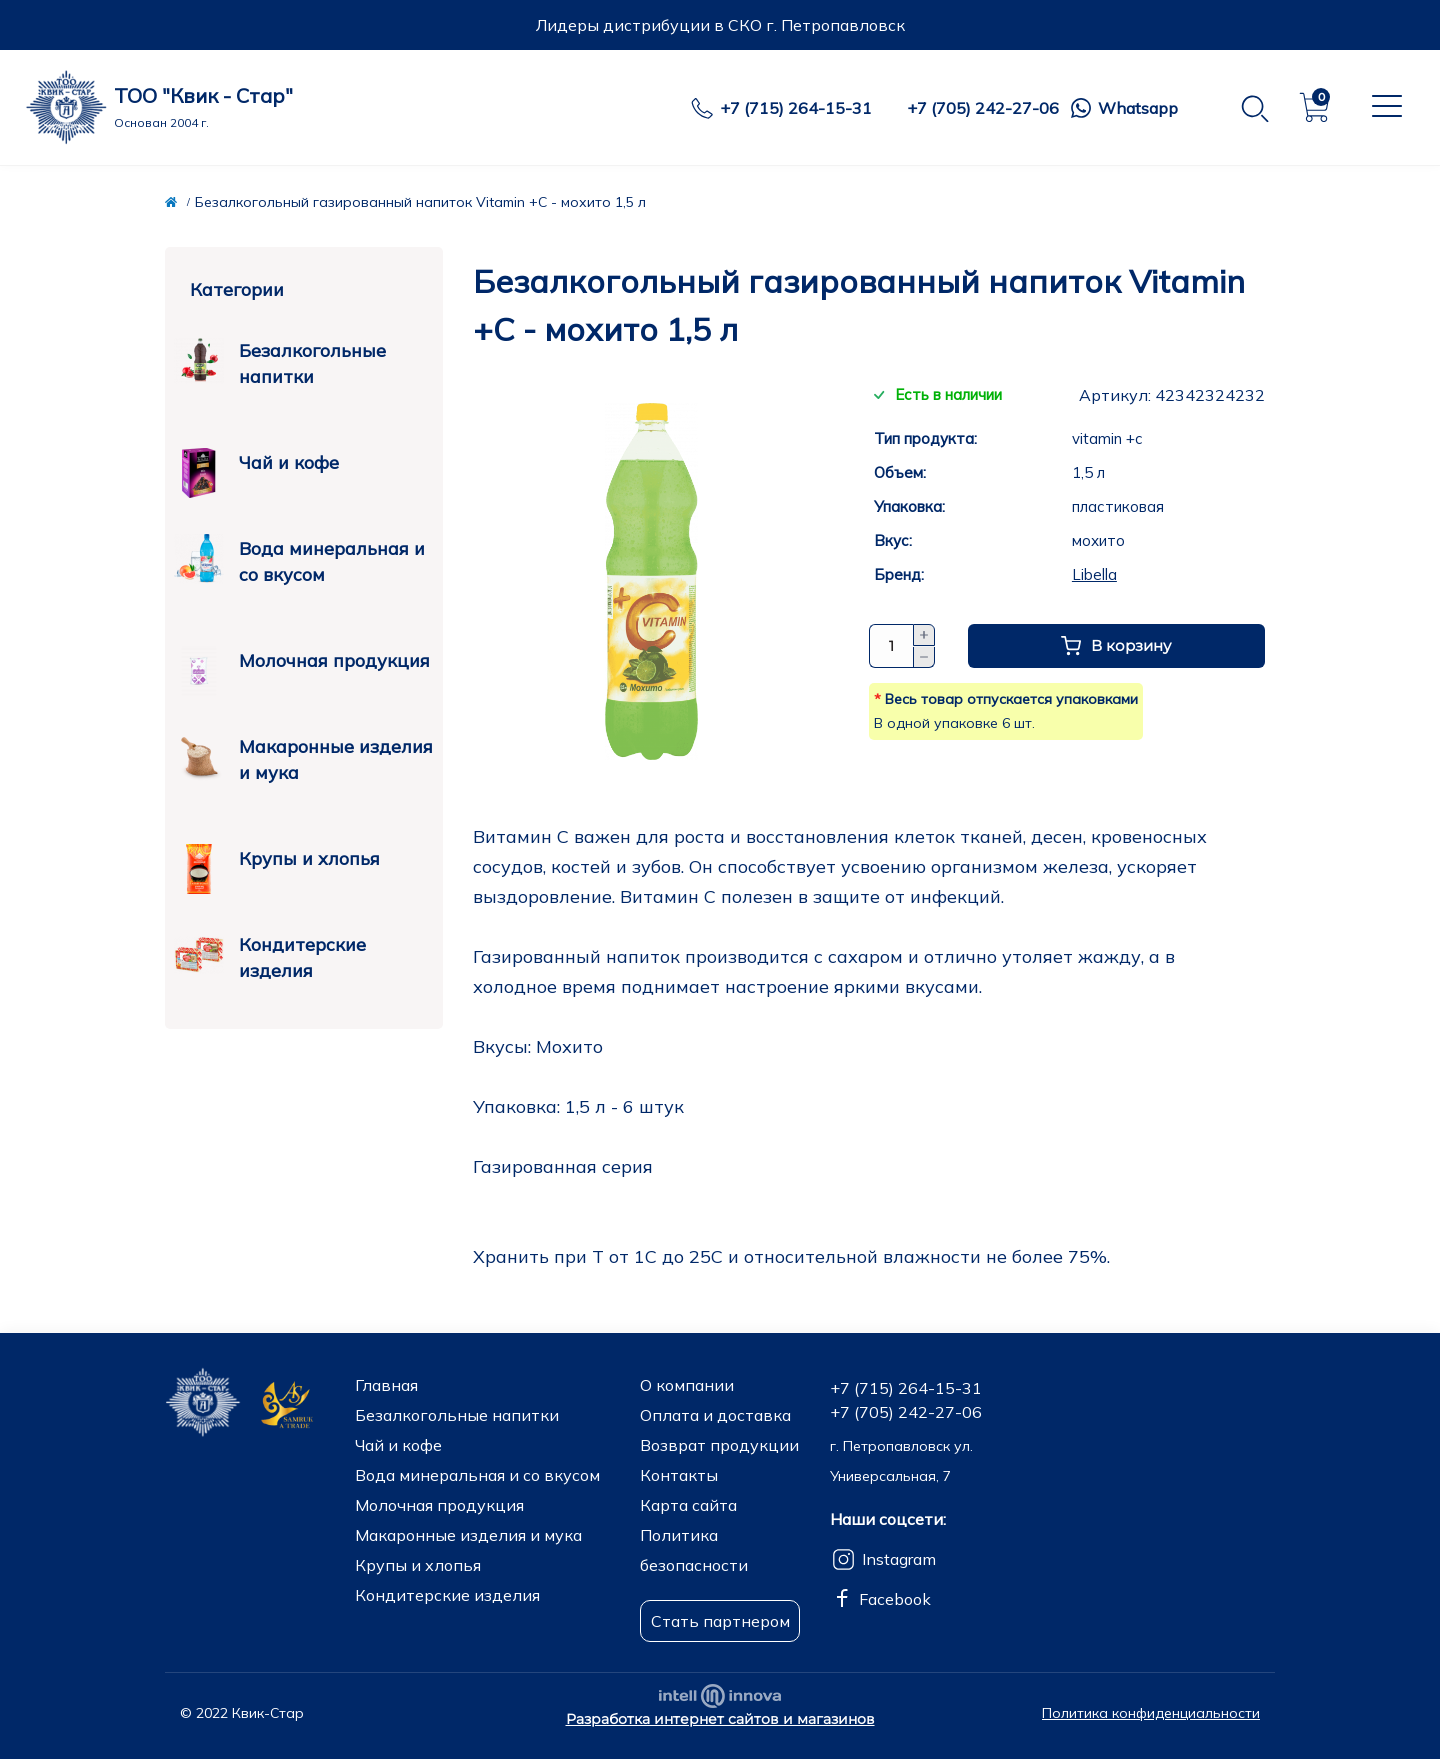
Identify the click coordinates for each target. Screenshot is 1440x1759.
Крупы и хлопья (277, 860)
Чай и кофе (256, 464)
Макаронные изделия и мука (303, 758)
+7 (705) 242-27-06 (983, 108)
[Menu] (1384, 106)
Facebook (895, 1599)
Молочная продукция (302, 662)
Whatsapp (1138, 108)
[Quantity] (891, 646)
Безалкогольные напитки (280, 362)
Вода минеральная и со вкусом (299, 560)
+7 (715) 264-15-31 (796, 108)
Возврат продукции (719, 1445)
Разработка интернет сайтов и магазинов (720, 1719)
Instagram (899, 1559)
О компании (687, 1385)
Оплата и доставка (715, 1415)
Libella (1094, 574)
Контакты (679, 1475)
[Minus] (924, 658)
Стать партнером (720, 1621)
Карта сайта (688, 1505)
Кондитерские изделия (270, 956)
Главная (386, 1385)
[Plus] (924, 635)
